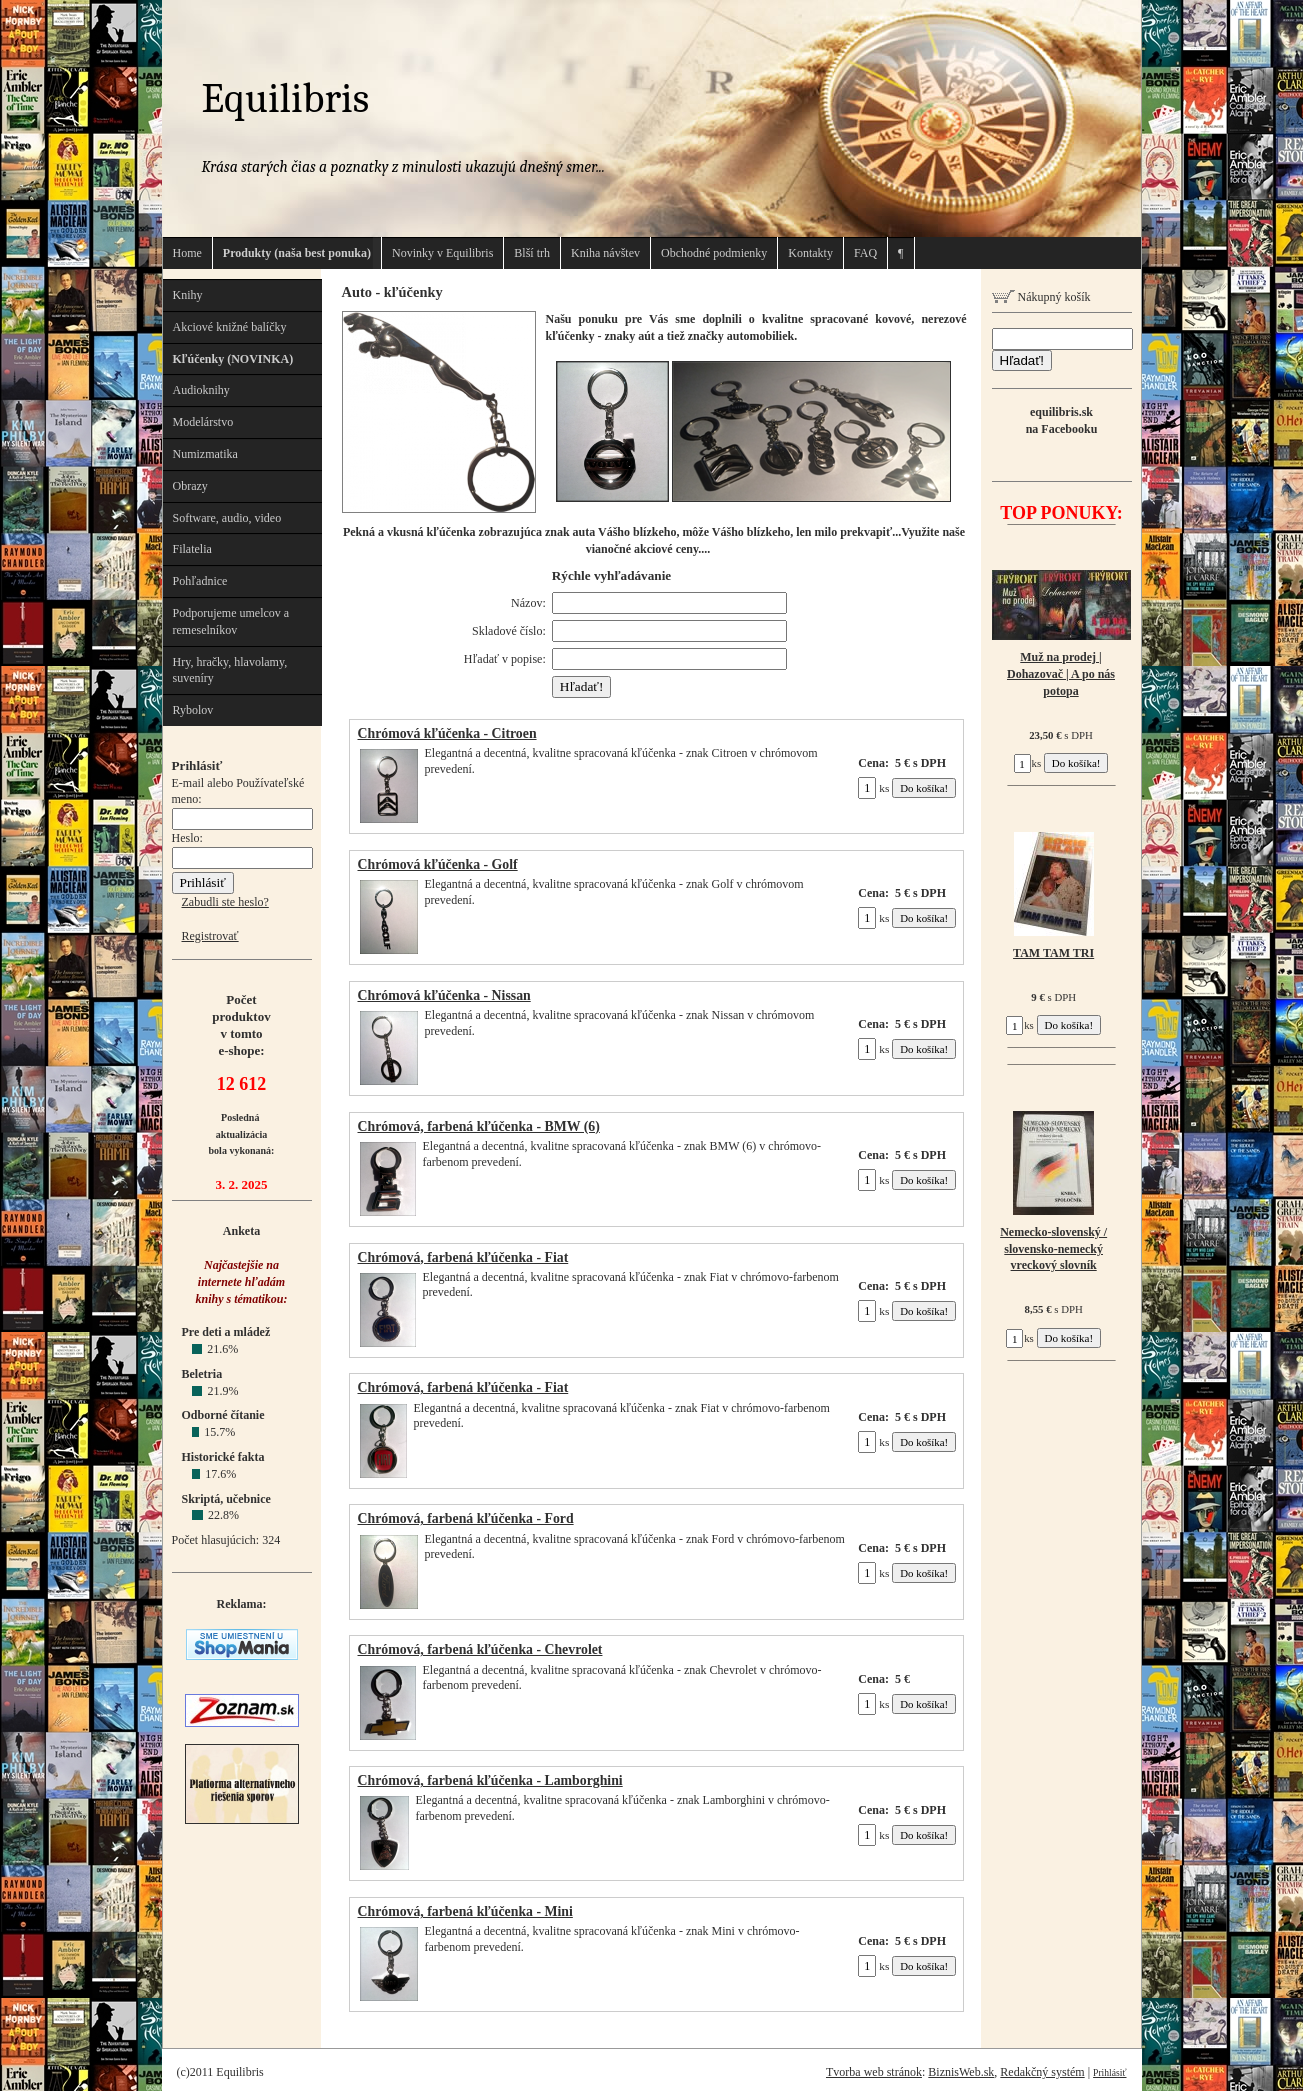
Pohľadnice (200, 581)
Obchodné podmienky (714, 253)
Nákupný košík (1041, 297)
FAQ (865, 253)
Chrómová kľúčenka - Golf (438, 864)
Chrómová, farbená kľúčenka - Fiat (463, 1257)
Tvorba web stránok (874, 2072)
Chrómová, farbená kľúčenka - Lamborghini (490, 1780)
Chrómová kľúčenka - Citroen (447, 733)
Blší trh (532, 253)
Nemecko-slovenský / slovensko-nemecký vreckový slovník (1053, 1249)
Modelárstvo (203, 422)
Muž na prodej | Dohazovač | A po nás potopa (1061, 674)
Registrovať (210, 936)
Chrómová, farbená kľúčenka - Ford (466, 1518)
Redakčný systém (1042, 2072)
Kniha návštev (605, 253)
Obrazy (190, 486)
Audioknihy (201, 390)
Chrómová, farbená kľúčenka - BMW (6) (479, 1126)
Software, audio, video (227, 518)
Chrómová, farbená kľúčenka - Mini (465, 1911)
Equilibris (286, 98)
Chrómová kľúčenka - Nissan (444, 995)
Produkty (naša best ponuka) (297, 253)
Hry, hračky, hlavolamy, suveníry (230, 670)
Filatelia (192, 549)
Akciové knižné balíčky (230, 327)
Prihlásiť (1109, 2072)
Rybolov (193, 710)
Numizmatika (205, 454)
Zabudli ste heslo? (225, 902)
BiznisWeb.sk (961, 2072)
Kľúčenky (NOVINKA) (233, 359)
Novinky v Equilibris (442, 253)
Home (187, 253)
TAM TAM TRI (1053, 953)
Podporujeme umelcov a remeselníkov (231, 621)
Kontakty (810, 253)
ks (873, 788)
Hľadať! (1022, 360)
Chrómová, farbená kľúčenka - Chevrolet (480, 1649)
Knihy (188, 295)
